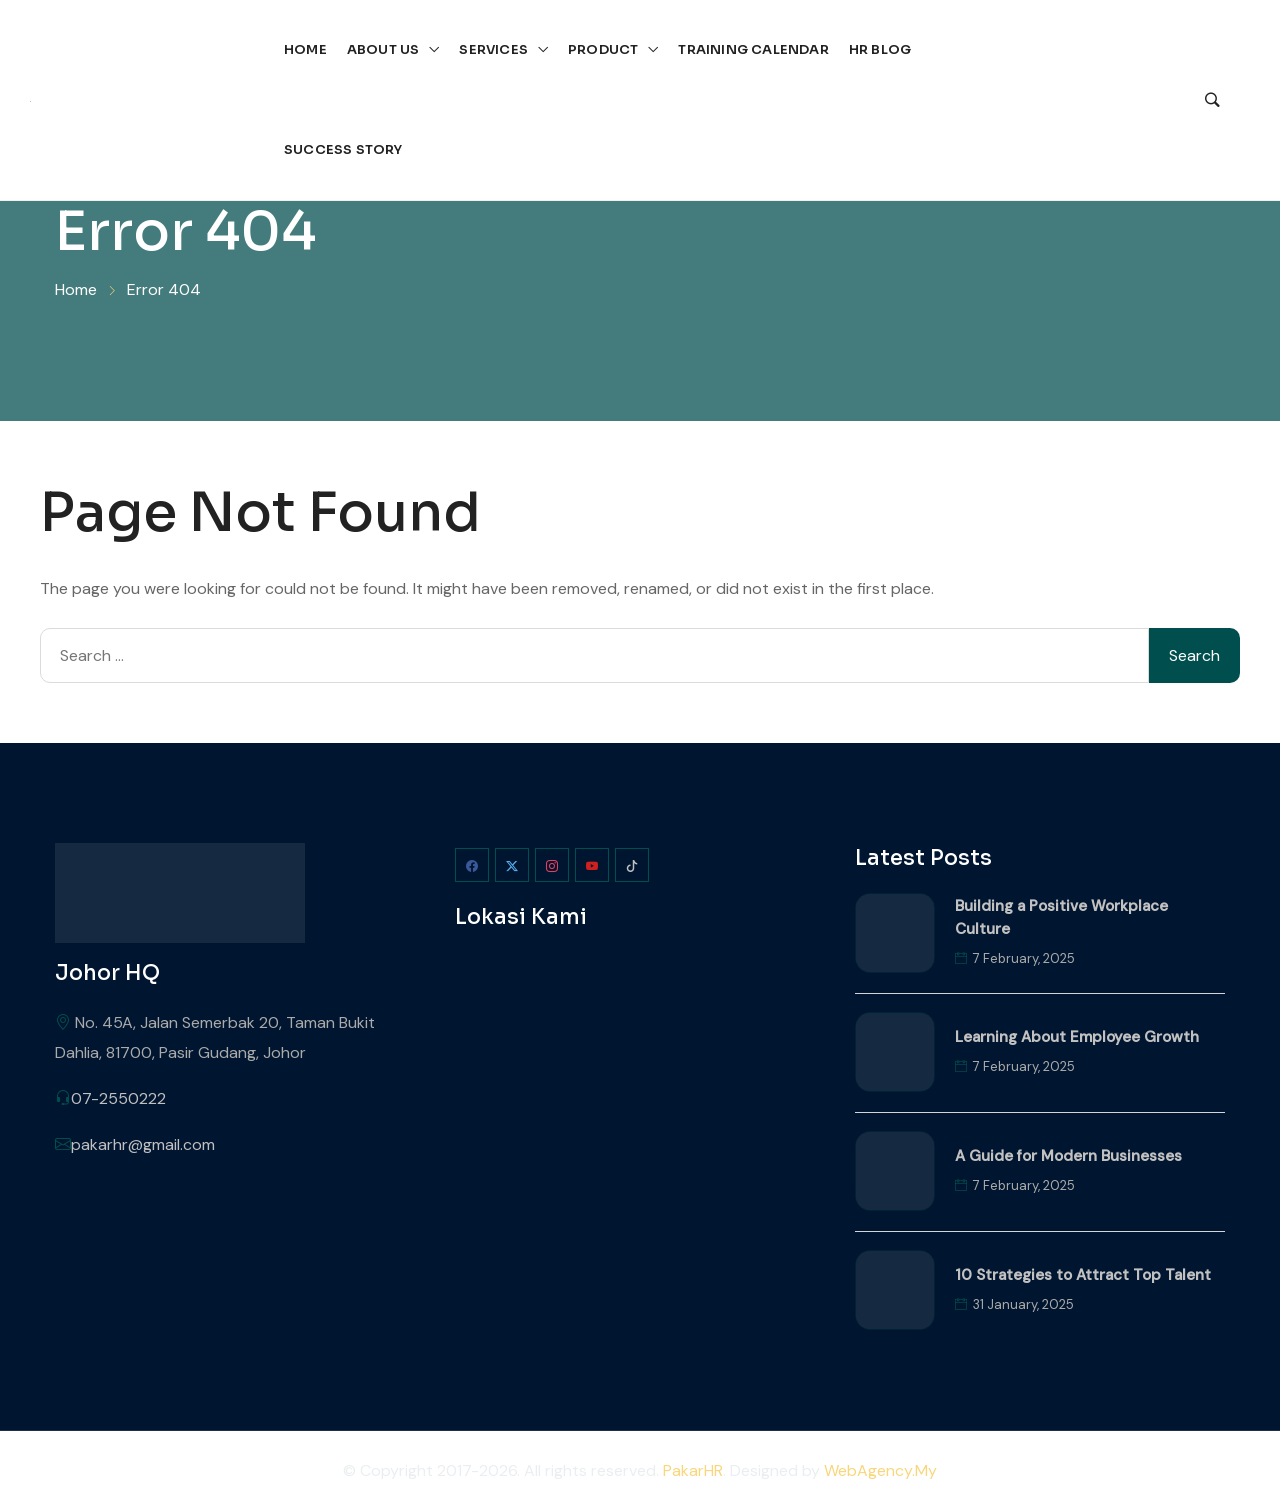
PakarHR (693, 1470)
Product (603, 49)
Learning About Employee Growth (1077, 1037)
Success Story (343, 149)
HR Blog (880, 49)
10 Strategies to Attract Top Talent (1083, 1275)
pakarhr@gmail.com (143, 1144)
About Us (383, 49)
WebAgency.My (880, 1470)
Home (305, 49)
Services (493, 49)
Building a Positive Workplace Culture (1061, 917)
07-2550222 (118, 1098)
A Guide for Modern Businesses (1068, 1156)
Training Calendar (753, 49)
